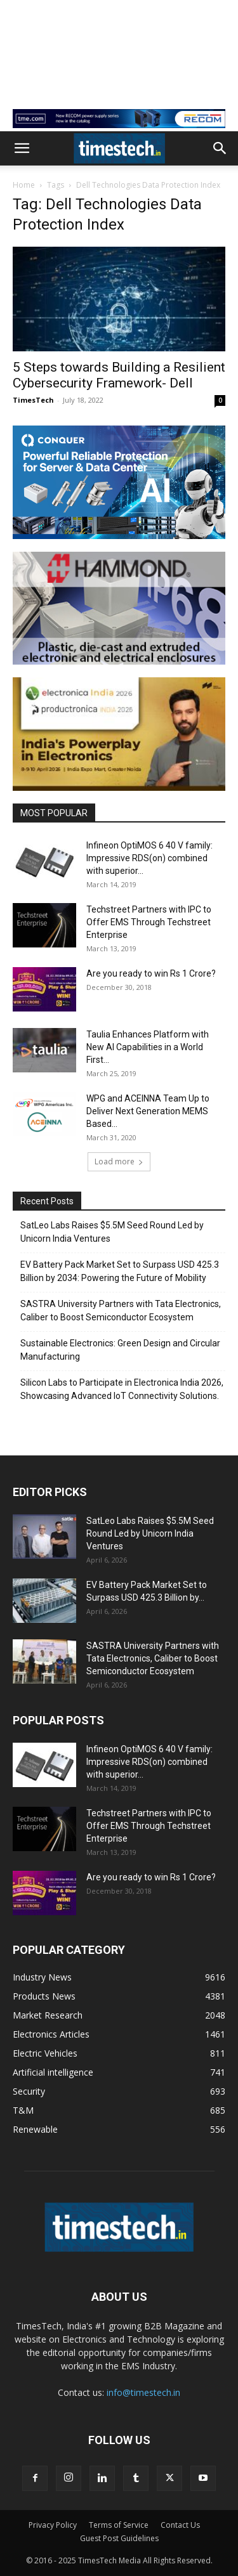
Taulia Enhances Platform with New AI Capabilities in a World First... (147, 1047)
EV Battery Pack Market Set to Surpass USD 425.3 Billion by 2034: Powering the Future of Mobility (119, 1271)
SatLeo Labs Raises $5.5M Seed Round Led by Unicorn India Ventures (112, 1232)
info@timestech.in (143, 2392)
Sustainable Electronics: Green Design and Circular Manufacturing (120, 1350)
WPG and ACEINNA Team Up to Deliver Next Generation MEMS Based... (147, 1111)
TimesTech (33, 400)
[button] (21, 148)
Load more (119, 1161)
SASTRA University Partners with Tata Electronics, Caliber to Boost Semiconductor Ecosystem (120, 1310)
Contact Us (180, 2525)
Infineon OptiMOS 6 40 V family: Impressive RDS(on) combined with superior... (149, 858)
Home (24, 184)
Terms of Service (119, 2525)
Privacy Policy (53, 2525)
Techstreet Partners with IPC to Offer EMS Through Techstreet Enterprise (148, 922)
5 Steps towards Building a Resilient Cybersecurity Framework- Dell (119, 375)
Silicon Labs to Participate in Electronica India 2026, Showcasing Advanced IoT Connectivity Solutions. (121, 1389)
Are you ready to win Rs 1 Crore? (151, 973)
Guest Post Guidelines (119, 2538)
